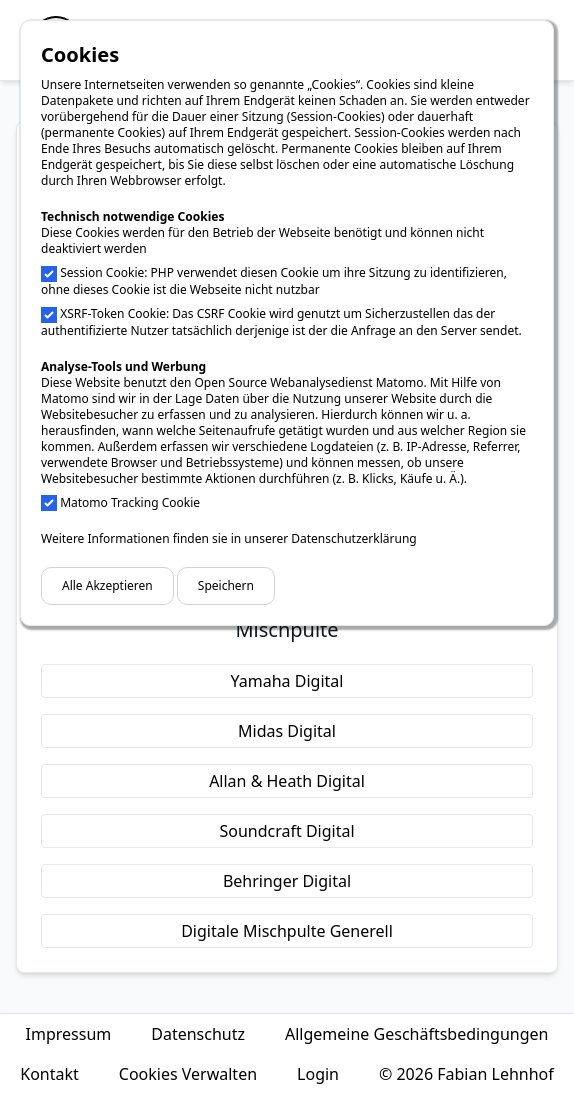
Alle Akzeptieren (107, 585)
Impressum (69, 1034)
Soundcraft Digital (286, 831)
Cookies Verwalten (188, 1074)
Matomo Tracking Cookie (130, 502)
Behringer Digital (287, 881)
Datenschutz (198, 1034)
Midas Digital (287, 731)
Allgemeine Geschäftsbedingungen (416, 1034)
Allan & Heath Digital (287, 781)
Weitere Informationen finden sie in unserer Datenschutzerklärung (229, 538)
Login (318, 1074)
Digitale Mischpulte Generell (287, 931)
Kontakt (49, 1074)
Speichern (226, 585)
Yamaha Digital (287, 681)
